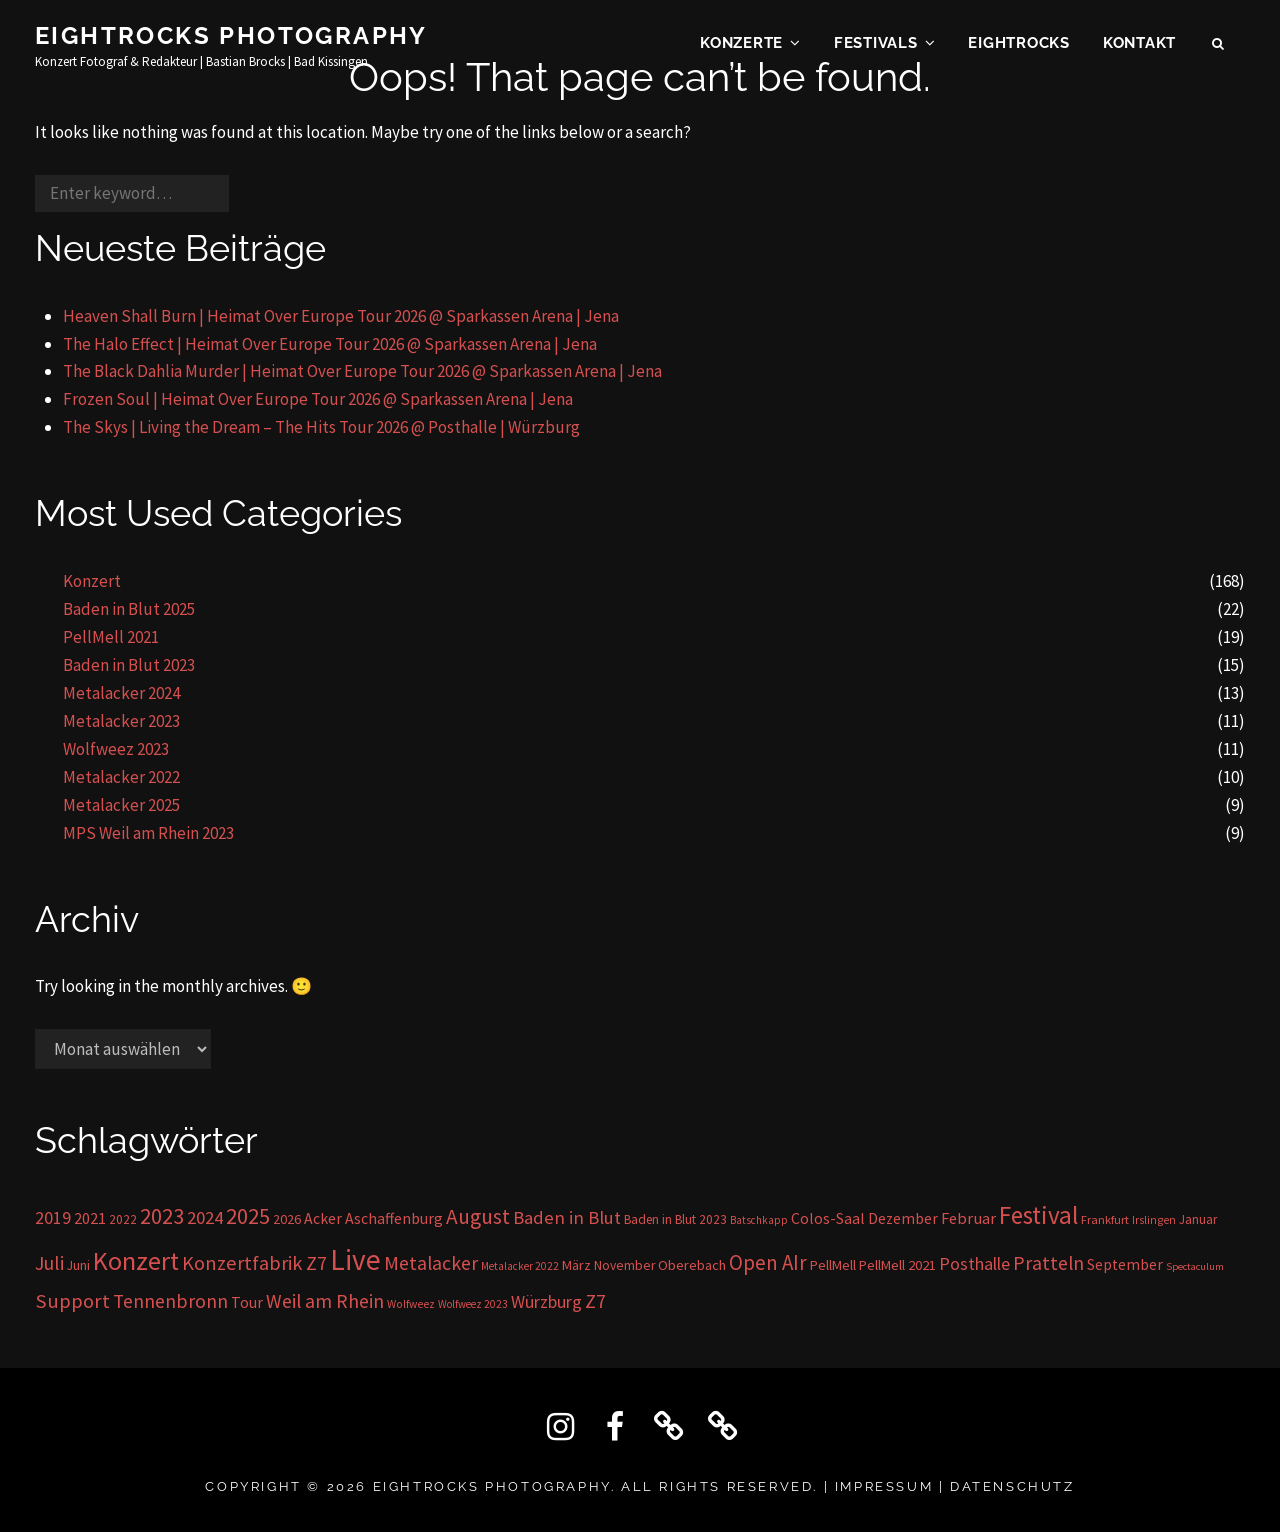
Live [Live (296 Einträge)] (355, 1259)
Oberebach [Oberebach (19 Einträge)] (692, 1265)
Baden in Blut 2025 (129, 609)
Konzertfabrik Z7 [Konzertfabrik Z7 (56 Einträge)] (254, 1263)
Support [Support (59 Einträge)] (72, 1301)
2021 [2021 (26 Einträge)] (90, 1218)
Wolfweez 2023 (116, 749)
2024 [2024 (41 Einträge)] (205, 1217)
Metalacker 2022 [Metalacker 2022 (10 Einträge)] (520, 1266)
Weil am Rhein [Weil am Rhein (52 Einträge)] (325, 1301)
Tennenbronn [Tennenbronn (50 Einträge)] (170, 1301)
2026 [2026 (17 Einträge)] (287, 1219)
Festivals (876, 46)
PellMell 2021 (111, 637)
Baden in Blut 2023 (129, 665)
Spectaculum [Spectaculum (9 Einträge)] (1195, 1266)
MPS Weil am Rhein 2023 (148, 833)
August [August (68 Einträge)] (478, 1216)
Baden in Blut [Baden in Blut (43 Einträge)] (567, 1217)
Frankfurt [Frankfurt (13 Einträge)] (1105, 1219)
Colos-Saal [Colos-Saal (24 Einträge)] (828, 1218)
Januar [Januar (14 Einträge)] (1198, 1219)
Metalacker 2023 (121, 721)
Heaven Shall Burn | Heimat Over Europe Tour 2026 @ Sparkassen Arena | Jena (341, 316)
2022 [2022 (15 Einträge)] (123, 1219)
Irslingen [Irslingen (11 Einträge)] (1154, 1220)
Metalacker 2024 (121, 693)
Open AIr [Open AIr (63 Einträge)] (768, 1262)
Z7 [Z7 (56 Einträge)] (595, 1301)
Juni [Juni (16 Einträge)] (78, 1265)
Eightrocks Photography (231, 38)
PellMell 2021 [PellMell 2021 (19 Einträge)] (897, 1265)
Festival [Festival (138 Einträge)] (1038, 1215)
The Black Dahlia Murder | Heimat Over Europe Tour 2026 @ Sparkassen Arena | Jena (362, 371)
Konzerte (741, 46)
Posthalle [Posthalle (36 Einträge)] (974, 1263)
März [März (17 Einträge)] (576, 1265)
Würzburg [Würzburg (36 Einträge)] (546, 1301)
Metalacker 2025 (121, 805)
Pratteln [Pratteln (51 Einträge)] (1048, 1263)
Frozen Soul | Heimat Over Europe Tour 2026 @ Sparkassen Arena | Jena (318, 399)
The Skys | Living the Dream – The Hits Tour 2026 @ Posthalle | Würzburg (321, 427)
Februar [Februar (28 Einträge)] (968, 1218)
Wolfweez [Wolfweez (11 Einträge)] (411, 1304)
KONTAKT (1139, 46)
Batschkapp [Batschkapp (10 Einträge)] (759, 1220)
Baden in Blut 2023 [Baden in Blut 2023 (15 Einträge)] (675, 1219)
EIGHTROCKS (1019, 46)
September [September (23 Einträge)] (1125, 1264)
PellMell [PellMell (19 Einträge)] (833, 1265)
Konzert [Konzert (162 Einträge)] (136, 1260)
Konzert (92, 581)
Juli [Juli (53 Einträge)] (49, 1262)
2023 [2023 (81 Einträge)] (162, 1216)
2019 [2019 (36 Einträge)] (53, 1217)
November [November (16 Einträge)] (624, 1265)
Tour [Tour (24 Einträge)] (247, 1302)
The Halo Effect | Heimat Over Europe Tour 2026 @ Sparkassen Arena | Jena (330, 344)
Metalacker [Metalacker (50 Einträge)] (431, 1263)
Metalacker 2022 (121, 777)
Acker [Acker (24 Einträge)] (323, 1218)
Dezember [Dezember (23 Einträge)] (903, 1218)
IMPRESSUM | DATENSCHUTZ (955, 1486)
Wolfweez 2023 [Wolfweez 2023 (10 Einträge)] (473, 1304)
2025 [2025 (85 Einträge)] (248, 1216)
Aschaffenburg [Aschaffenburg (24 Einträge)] (394, 1218)
